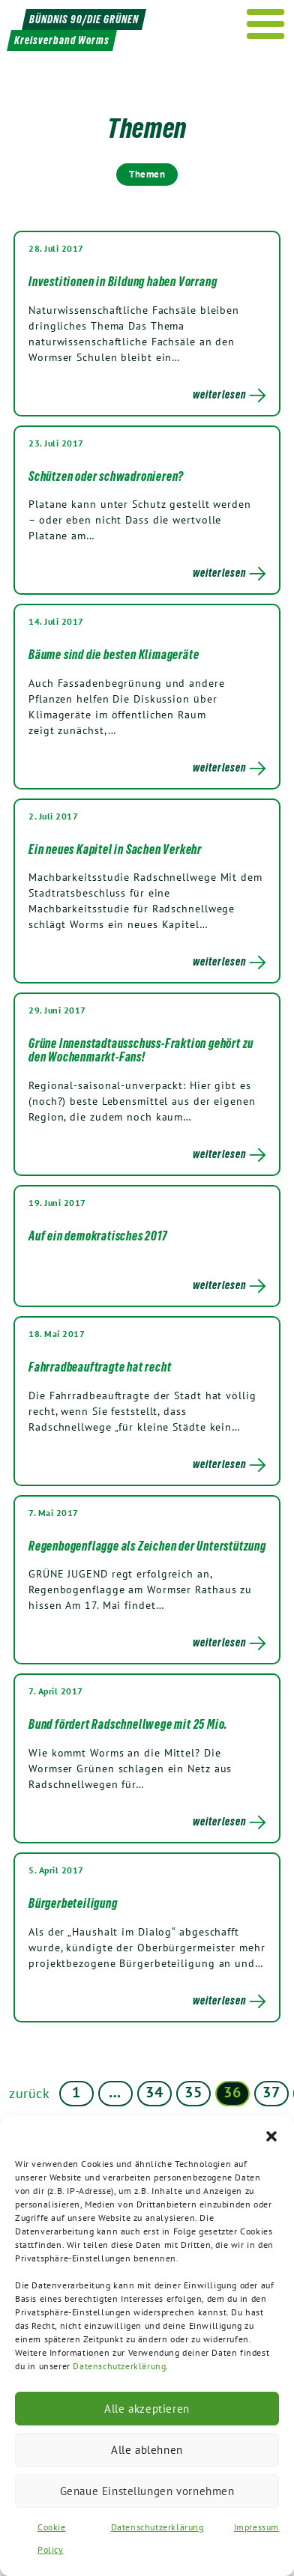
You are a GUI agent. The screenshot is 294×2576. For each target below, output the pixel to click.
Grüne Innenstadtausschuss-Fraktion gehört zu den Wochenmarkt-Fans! (141, 1050)
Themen (147, 174)
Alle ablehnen (147, 2450)
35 (193, 2092)
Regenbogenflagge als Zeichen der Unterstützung (147, 1546)
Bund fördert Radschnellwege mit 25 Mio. (128, 1724)
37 (271, 2092)
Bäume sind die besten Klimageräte (113, 654)
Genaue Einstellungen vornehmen (147, 2491)
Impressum (256, 2527)
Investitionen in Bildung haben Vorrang (122, 281)
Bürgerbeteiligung (73, 1903)
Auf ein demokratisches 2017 (97, 1235)
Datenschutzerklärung (119, 2366)
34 (154, 2092)
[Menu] (266, 24)
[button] (271, 2134)
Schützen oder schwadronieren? (106, 476)
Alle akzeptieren (147, 2408)
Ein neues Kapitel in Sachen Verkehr (115, 849)
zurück (29, 2093)
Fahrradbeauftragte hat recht (99, 1367)
